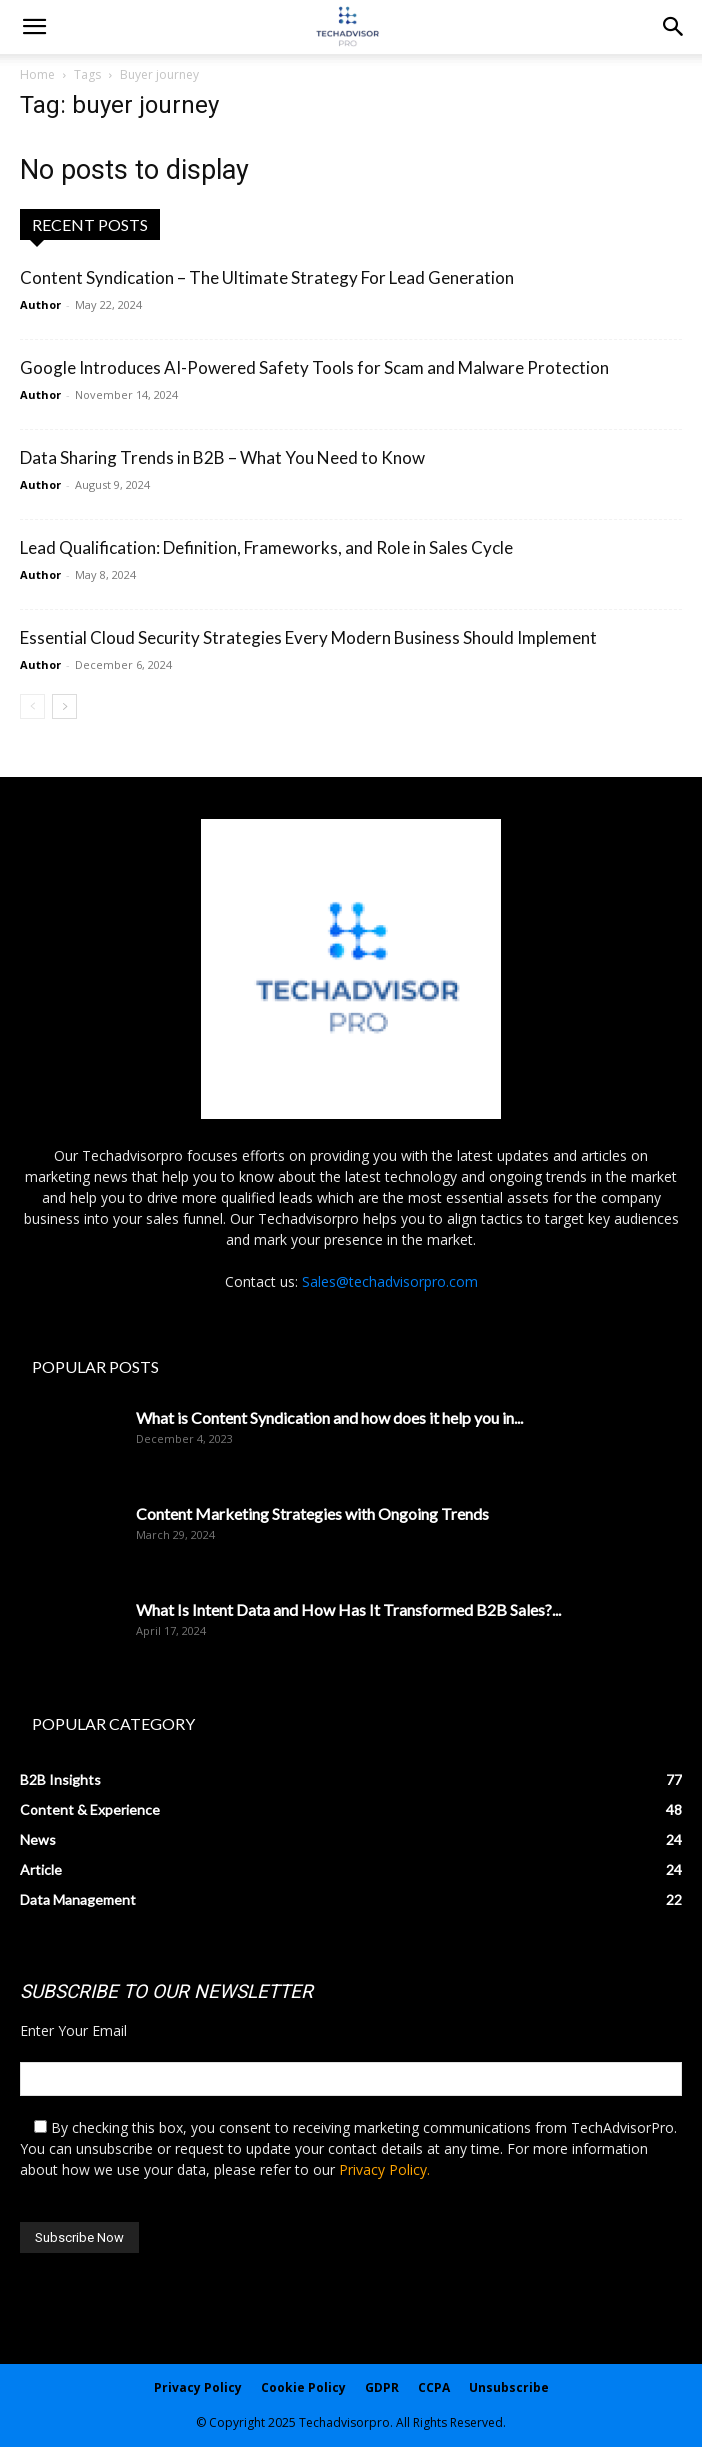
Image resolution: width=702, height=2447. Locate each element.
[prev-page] (32, 706)
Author (40, 304)
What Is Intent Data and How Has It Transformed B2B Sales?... (348, 1609)
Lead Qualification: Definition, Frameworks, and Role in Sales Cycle (266, 547)
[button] (674, 27)
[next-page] (64, 706)
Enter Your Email (73, 2030)
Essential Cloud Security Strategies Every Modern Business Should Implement (308, 637)
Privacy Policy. (384, 2169)
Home (37, 74)
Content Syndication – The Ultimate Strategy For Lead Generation (267, 277)
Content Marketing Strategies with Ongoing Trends (312, 1513)
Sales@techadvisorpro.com (390, 1281)
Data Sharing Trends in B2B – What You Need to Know (222, 457)
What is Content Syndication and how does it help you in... (329, 1417)
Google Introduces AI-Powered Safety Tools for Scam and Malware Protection (314, 367)
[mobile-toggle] (34, 27)
